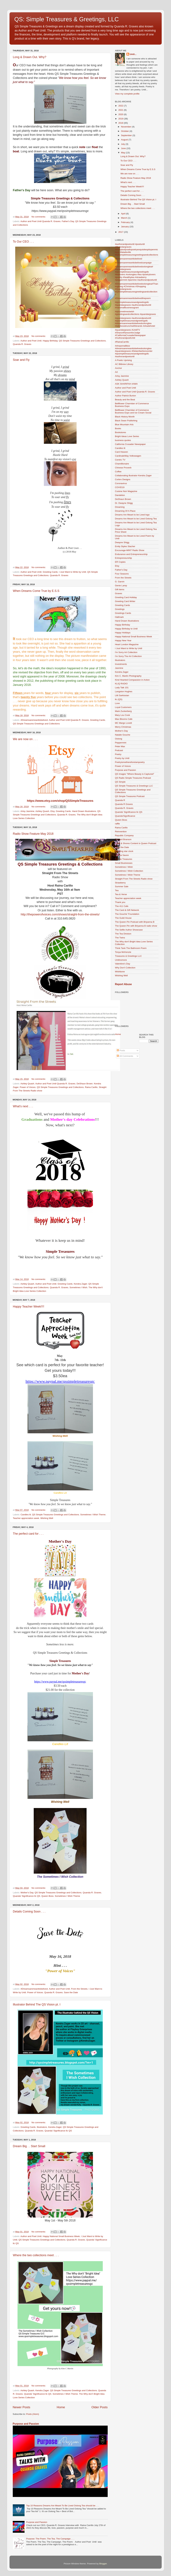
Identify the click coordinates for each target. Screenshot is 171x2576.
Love (117, 703)
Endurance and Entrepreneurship (131, 554)
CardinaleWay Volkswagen (128, 456)
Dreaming (120, 507)
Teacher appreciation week (26, 1518)
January (125, 226)
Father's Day (68, 221)
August (125, 139)
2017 (121, 232)
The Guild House (123, 918)
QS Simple (120, 782)
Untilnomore (121, 960)
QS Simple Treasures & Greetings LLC (134, 786)
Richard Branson (123, 839)
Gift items (119, 589)
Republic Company (124, 835)
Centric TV (120, 460)
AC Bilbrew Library (124, 364)
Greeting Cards (50, 572)
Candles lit (26, 1514)
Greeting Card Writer (125, 601)
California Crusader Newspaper (130, 444)
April (123, 213)
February (126, 222)
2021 (121, 110)
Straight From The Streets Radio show (134, 879)
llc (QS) (118, 699)
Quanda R (120, 800)
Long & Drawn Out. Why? (29, 57)
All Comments (125, 1056)
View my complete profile (127, 93)
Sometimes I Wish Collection (129, 871)
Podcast (119, 750)
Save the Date (71, 1992)
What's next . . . (23, 1106)
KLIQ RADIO (121, 683)
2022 (121, 105)
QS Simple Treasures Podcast (130, 796)
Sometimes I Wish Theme (93, 1514)
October (125, 131)
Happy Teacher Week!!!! (28, 1306)
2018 (121, 123)
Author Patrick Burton (125, 395)
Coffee (118, 471)
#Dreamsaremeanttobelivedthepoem (133, 298)
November (126, 126)
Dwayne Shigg (122, 542)
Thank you (120, 902)
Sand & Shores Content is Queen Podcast (135, 843)
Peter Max (120, 746)
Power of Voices (28, 1087)
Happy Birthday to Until (126, 628)
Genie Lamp (121, 585)
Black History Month (125, 416)
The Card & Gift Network (127, 910)
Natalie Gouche (122, 735)
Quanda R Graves (124, 804)
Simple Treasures (123, 859)
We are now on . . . (25, 739)
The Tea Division (123, 933)
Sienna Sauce (122, 855)
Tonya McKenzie (123, 952)
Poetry (118, 754)
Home (61, 2407)
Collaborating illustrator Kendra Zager (133, 475)
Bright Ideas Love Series (127, 436)
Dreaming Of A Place (125, 511)
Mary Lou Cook (122, 715)
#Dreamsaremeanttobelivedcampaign (133, 262)
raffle (117, 823)
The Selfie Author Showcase (129, 930)
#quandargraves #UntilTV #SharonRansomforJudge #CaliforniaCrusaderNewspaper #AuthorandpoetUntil (130, 334)
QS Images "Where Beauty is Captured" (134, 774)
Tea (117, 890)
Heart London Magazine (127, 644)
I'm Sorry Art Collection (126, 652)
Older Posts (99, 2407)
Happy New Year (123, 640)
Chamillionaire (122, 463)
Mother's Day (27, 1892)
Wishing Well (46, 1518)
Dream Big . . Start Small (29, 2146)
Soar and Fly (21, 359)
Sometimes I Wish (78, 1287)
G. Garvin (120, 581)
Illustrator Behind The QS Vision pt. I (37, 2004)
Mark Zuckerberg (123, 711)
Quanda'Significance (125, 816)
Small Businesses (124, 863)
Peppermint (120, 742)
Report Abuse (123, 984)
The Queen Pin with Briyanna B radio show (136, 926)
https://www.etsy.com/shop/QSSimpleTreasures (60, 800)
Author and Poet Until (30, 340)
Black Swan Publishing (126, 420)
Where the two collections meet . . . (36, 2255)
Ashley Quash (42, 811)
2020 (121, 114)
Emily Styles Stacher (125, 546)
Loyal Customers (123, 707)
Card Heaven (121, 452)
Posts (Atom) (32, 2414)
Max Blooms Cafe (124, 719)
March (124, 218)
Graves (118, 593)
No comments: (39, 216)
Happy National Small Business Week (61, 2236)
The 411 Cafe (121, 906)
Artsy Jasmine (27, 811)
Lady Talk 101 (122, 687)
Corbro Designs (122, 479)
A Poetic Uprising (123, 360)
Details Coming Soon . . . (29, 1911)
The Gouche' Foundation (127, 914)
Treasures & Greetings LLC (128, 956)
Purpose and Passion (26, 2423)
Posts (121, 1050)
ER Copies (120, 562)
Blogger (103, 2563)
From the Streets (79, 1989)
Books (118, 428)
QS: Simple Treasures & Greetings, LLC (66, 19)
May (123, 152)
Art (116, 372)
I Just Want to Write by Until (72, 572)
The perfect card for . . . (28, 1533)
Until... (133, 54)
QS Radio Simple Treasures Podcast (133, 778)
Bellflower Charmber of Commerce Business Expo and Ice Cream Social (133, 411)
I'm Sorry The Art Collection (128, 656)
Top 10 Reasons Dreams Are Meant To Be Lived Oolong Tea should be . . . (62, 2505)
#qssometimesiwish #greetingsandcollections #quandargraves (135, 312)
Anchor (118, 368)
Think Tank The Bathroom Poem (131, 948)
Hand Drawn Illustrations (84, 811)
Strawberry (120, 882)
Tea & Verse (121, 894)
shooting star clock (124, 851)
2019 (121, 118)
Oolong (118, 738)
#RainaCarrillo (122, 342)
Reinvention (121, 831)
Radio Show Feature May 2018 (33, 833)
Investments (121, 664)
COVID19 (120, 487)
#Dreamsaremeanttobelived (34, 720)
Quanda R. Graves (22, 344)
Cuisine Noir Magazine (126, 491)
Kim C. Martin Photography (128, 676)
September (127, 135)
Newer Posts (21, 2407)
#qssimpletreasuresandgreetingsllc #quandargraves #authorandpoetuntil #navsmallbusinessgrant (133, 305)
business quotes (123, 440)
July (123, 144)
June (123, 148)
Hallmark (119, 617)
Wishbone (120, 971)
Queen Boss (47, 1896)
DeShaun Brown (85, 1083)
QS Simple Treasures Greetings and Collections (82, 340)
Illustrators (42, 2127)
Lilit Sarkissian (122, 695)
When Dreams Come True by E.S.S (36, 591)
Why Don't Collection (125, 967)
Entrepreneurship (123, 558)
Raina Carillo (91, 1087)
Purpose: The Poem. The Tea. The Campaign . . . (50, 2538)
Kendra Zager (80, 1284)
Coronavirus (121, 483)
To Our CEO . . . (23, 241)
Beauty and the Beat (125, 399)
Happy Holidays (123, 632)
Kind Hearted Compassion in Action (132, 680)
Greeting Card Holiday (126, 597)
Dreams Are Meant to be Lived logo (132, 514)
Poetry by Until (122, 758)
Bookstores (120, 432)
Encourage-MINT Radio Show (129, 550)
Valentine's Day (122, 963)
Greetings (120, 609)
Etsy (52, 811)
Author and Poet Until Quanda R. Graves (40, 221)
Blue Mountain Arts (124, 424)
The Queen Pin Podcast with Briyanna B (134, 922)
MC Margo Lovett (123, 723)
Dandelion (120, 495)
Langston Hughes (123, 691)
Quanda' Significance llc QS (26, 1896)
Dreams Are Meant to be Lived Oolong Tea (136, 518)
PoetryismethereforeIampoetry (130, 762)
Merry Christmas (123, 727)
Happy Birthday (50, 340)
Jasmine (119, 668)
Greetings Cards (123, 613)
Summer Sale (121, 886)
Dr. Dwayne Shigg (124, 503)
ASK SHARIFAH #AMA (126, 384)
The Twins (120, 937)
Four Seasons (122, 573)
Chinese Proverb (123, 467)
